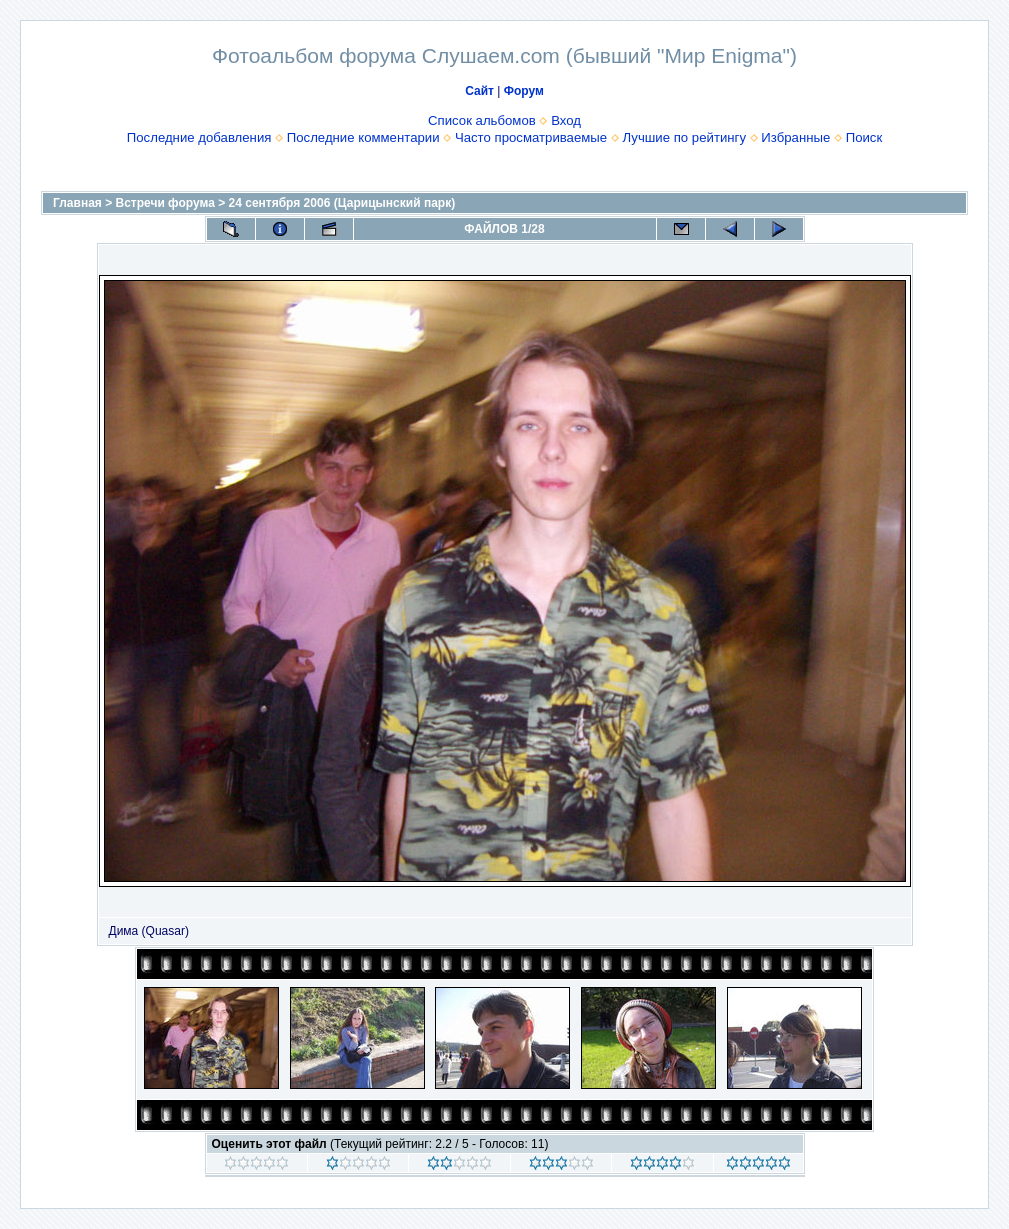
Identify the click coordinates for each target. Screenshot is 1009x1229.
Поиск (864, 137)
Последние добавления (199, 137)
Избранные (795, 137)
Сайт (479, 91)
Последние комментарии (363, 137)
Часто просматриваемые (531, 137)
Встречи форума (165, 203)
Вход (566, 120)
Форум (524, 91)
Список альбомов (482, 120)
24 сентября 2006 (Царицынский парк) (342, 203)
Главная (77, 203)
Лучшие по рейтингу (684, 137)
